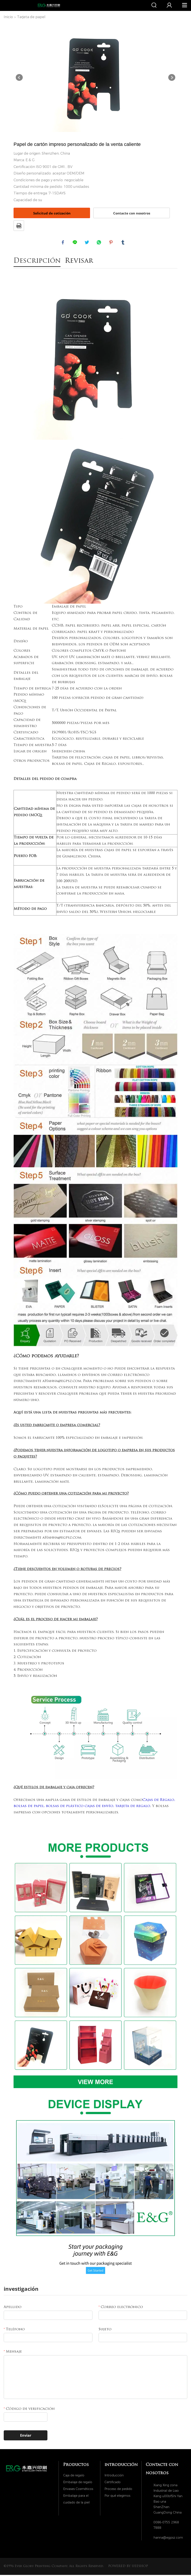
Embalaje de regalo (77, 2483)
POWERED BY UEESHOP (128, 2567)
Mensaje (13, 2353)
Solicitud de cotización (52, 213)
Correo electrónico (121, 2308)
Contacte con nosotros (131, 213)
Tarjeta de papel (31, 17)
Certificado (112, 2483)
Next (171, 77)
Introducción (114, 2476)
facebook (63, 243)
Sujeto (105, 2330)
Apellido (12, 2308)
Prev (19, 77)
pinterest (111, 243)
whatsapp (99, 243)
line (75, 243)
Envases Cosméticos (78, 2490)
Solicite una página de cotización (137, 1507)
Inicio (8, 17)
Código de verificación (29, 2410)
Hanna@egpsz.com (63, 1382)
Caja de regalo (73, 2476)
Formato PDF (19, 225)
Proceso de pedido (118, 2490)
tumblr (123, 243)
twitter (87, 243)
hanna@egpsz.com (168, 2539)
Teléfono (14, 2330)
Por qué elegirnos (117, 2497)
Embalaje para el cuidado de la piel (76, 2497)
